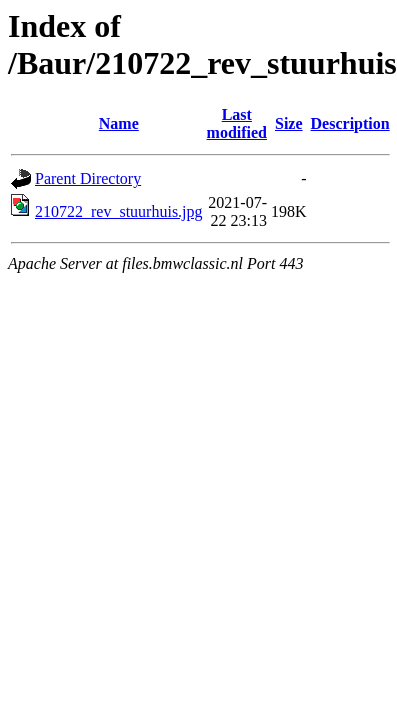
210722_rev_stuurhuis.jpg (119, 211)
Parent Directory (88, 178)
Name (119, 123)
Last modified (237, 123)
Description (350, 123)
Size (289, 123)
